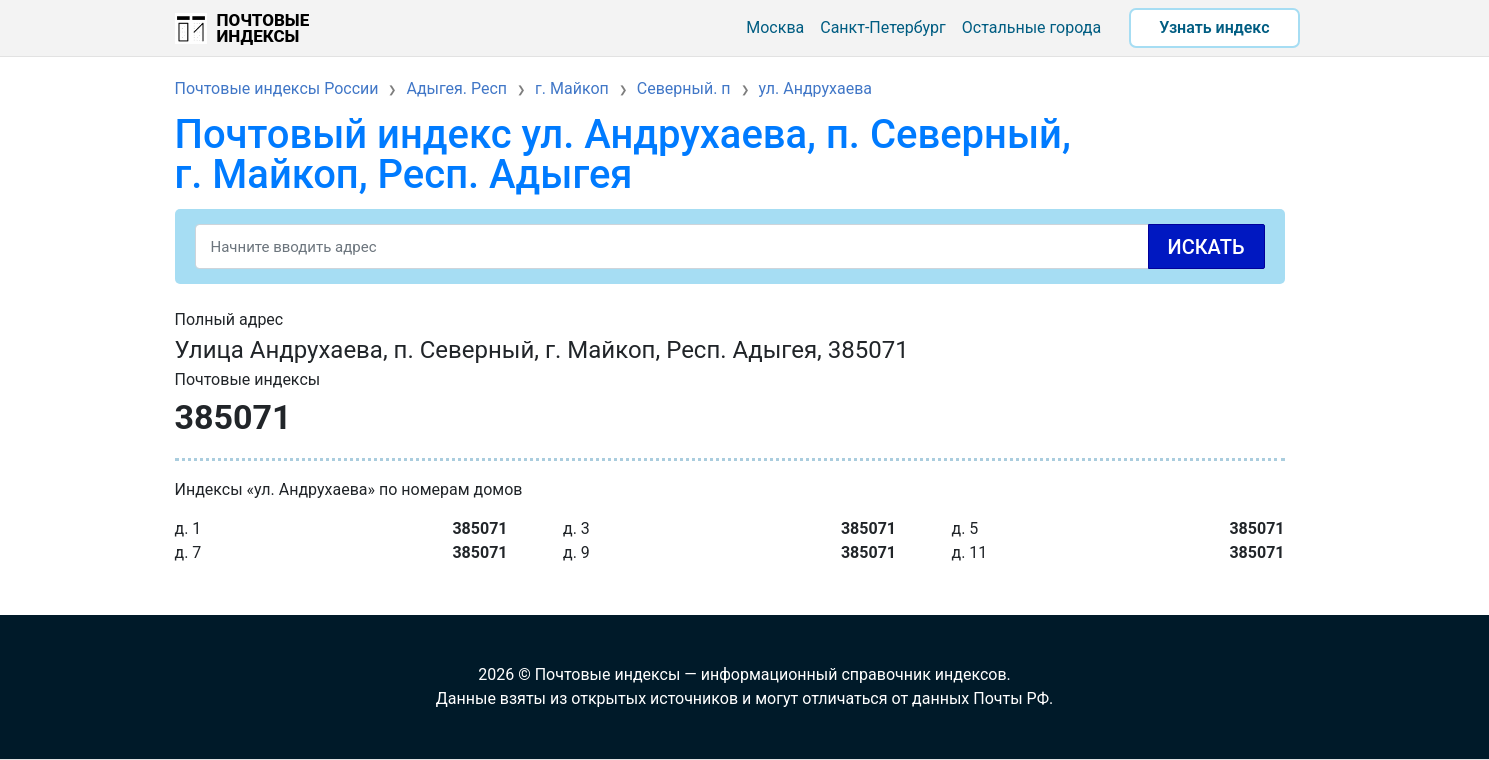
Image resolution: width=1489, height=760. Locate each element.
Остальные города (1031, 27)
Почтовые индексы (263, 28)
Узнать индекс (1214, 27)
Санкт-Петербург (883, 27)
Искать (1206, 247)
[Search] (730, 246)
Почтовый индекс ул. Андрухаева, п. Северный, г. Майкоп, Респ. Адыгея (623, 154)
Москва (775, 27)
